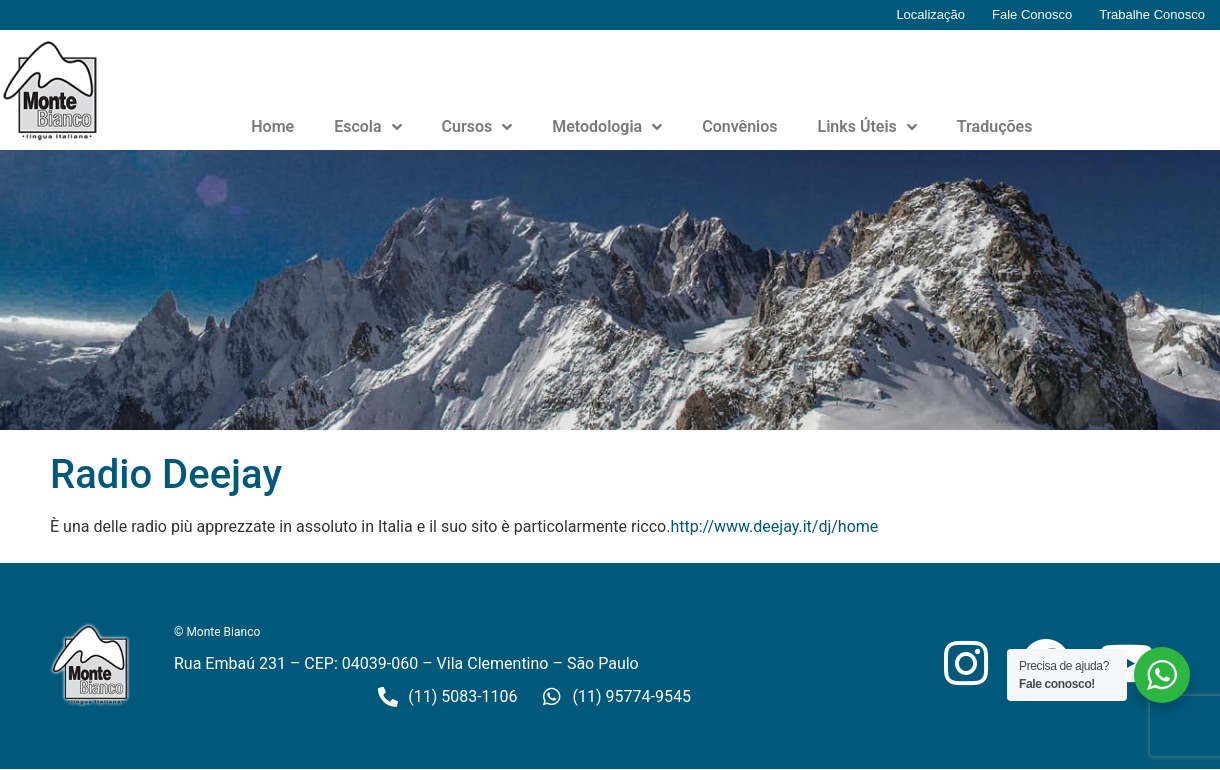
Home (272, 126)
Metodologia (607, 127)
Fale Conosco (1032, 14)
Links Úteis (867, 127)
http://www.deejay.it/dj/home (774, 526)
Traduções (995, 126)
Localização (930, 14)
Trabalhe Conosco (1152, 14)
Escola (367, 127)
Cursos (477, 127)
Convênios (739, 126)
